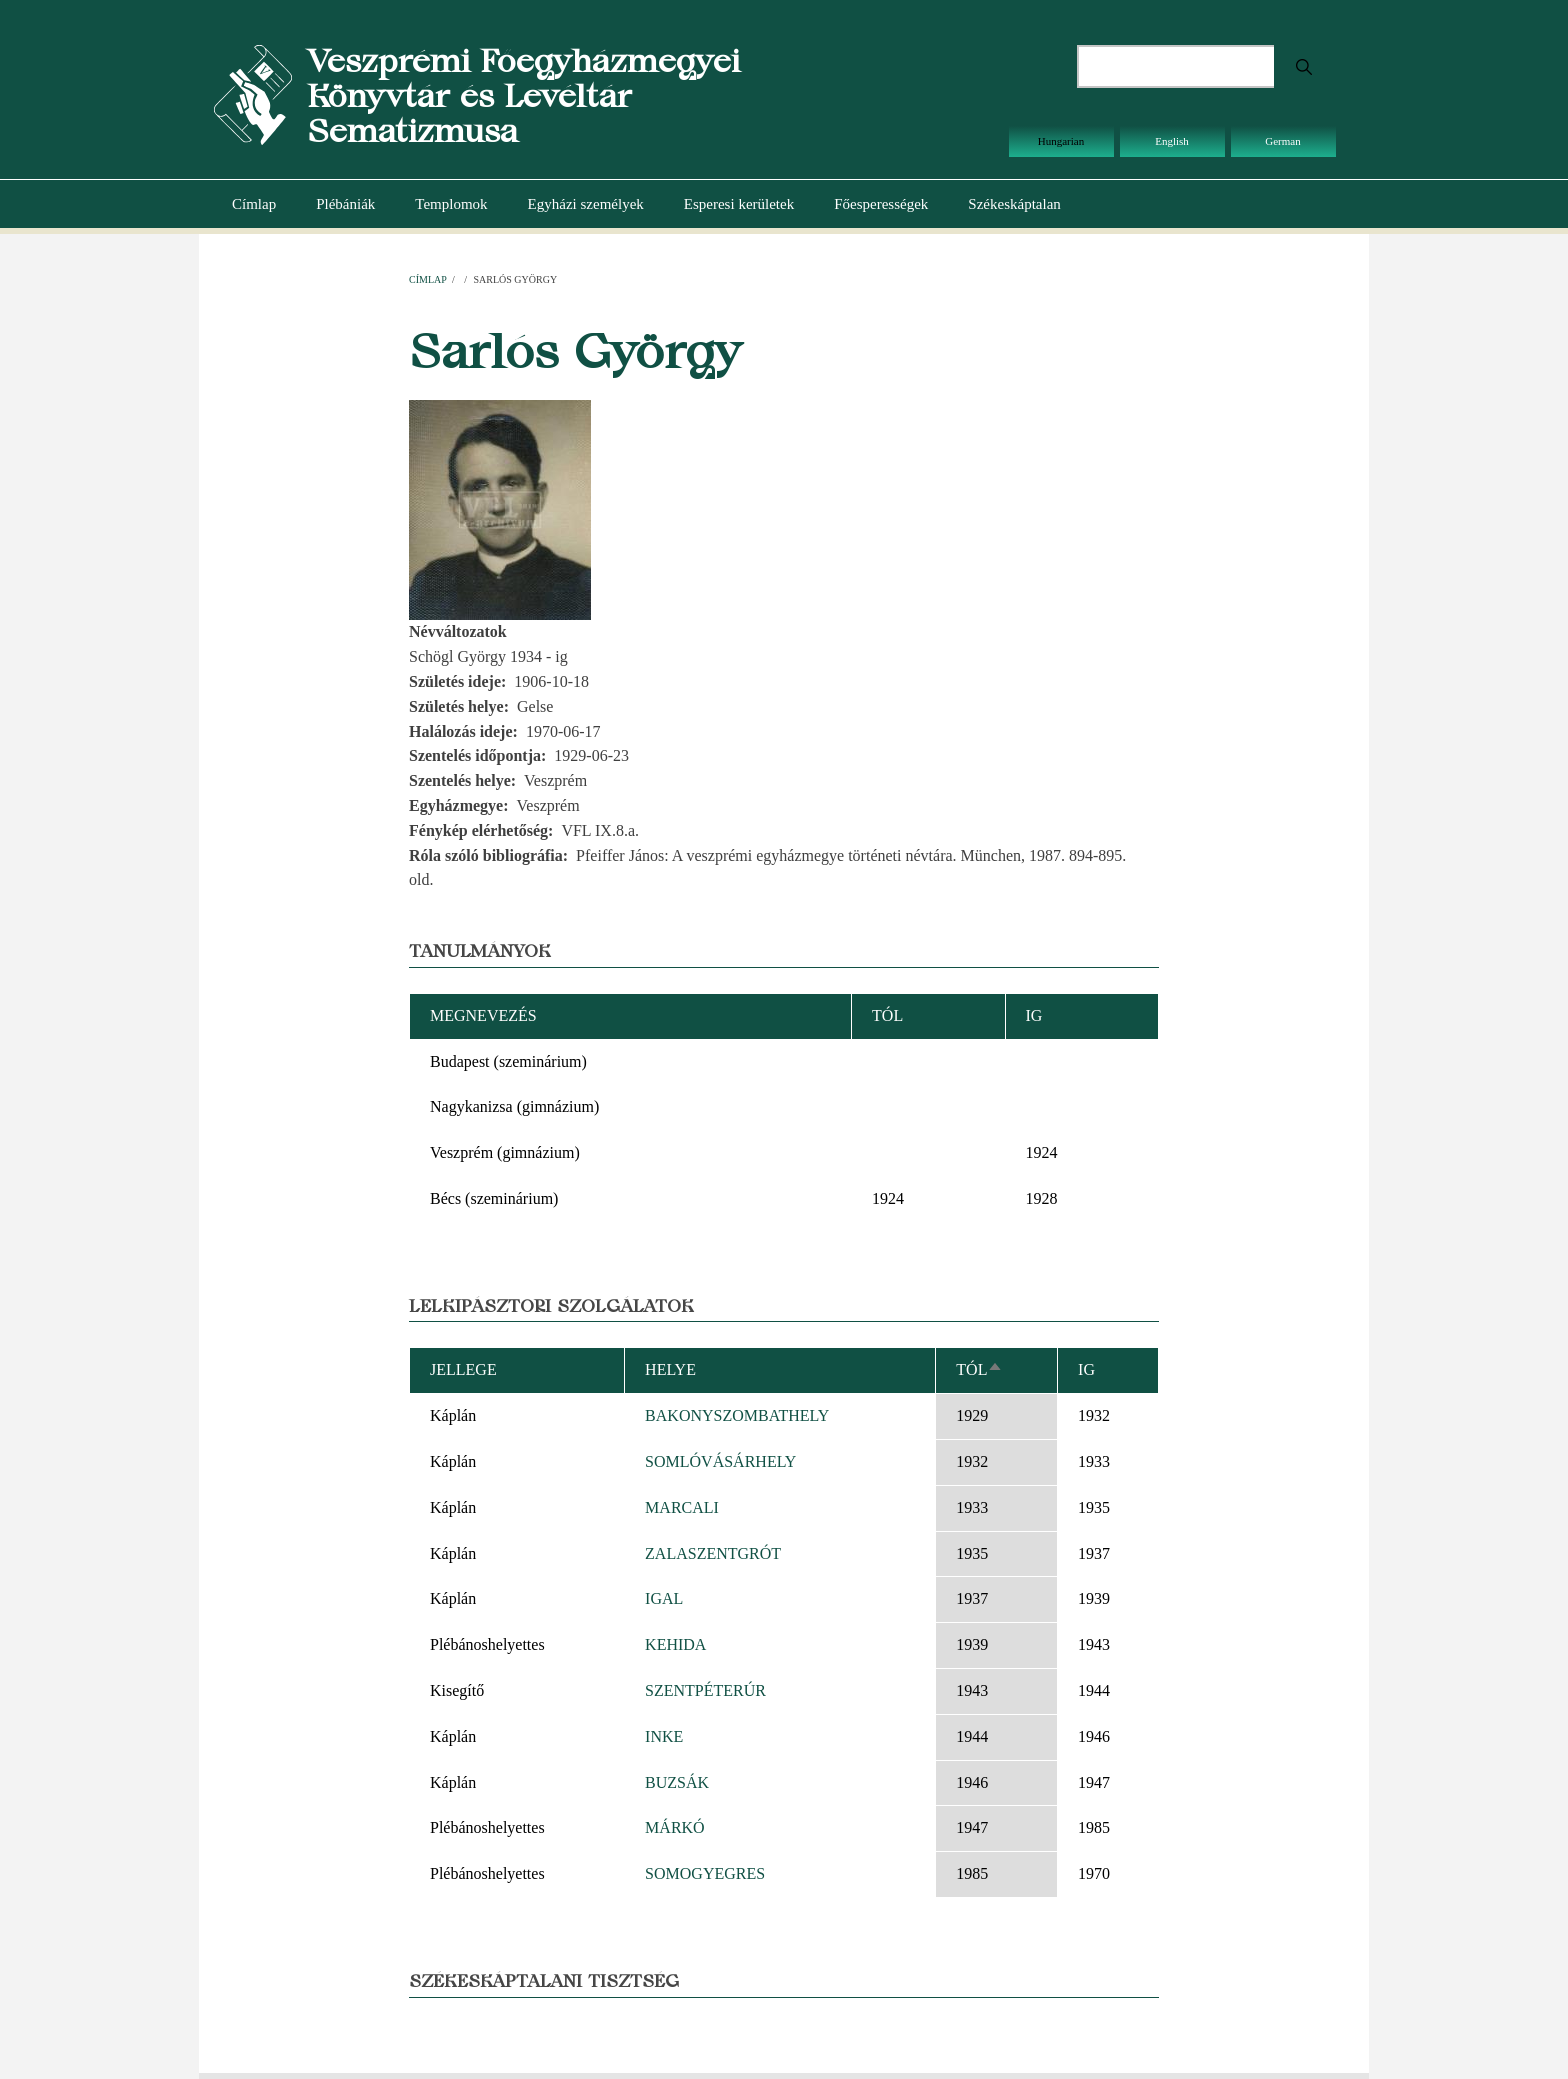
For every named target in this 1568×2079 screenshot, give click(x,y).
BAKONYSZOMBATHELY (737, 1415)
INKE (664, 1736)
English (1172, 141)
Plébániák (345, 204)
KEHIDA (675, 1644)
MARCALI (682, 1507)
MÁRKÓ (675, 1827)
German (1282, 141)
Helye (670, 1369)
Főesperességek (881, 204)
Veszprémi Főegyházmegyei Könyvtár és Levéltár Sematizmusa (523, 95)
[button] (500, 508)
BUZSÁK (677, 1782)
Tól (979, 1369)
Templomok (451, 204)
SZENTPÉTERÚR (705, 1690)
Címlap (254, 204)
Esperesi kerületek (739, 204)
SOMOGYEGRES (705, 1873)
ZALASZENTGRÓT (713, 1553)
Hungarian (1061, 141)
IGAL (664, 1598)
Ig (1086, 1369)
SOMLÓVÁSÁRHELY (720, 1461)
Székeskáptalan (1014, 204)
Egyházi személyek (586, 204)
